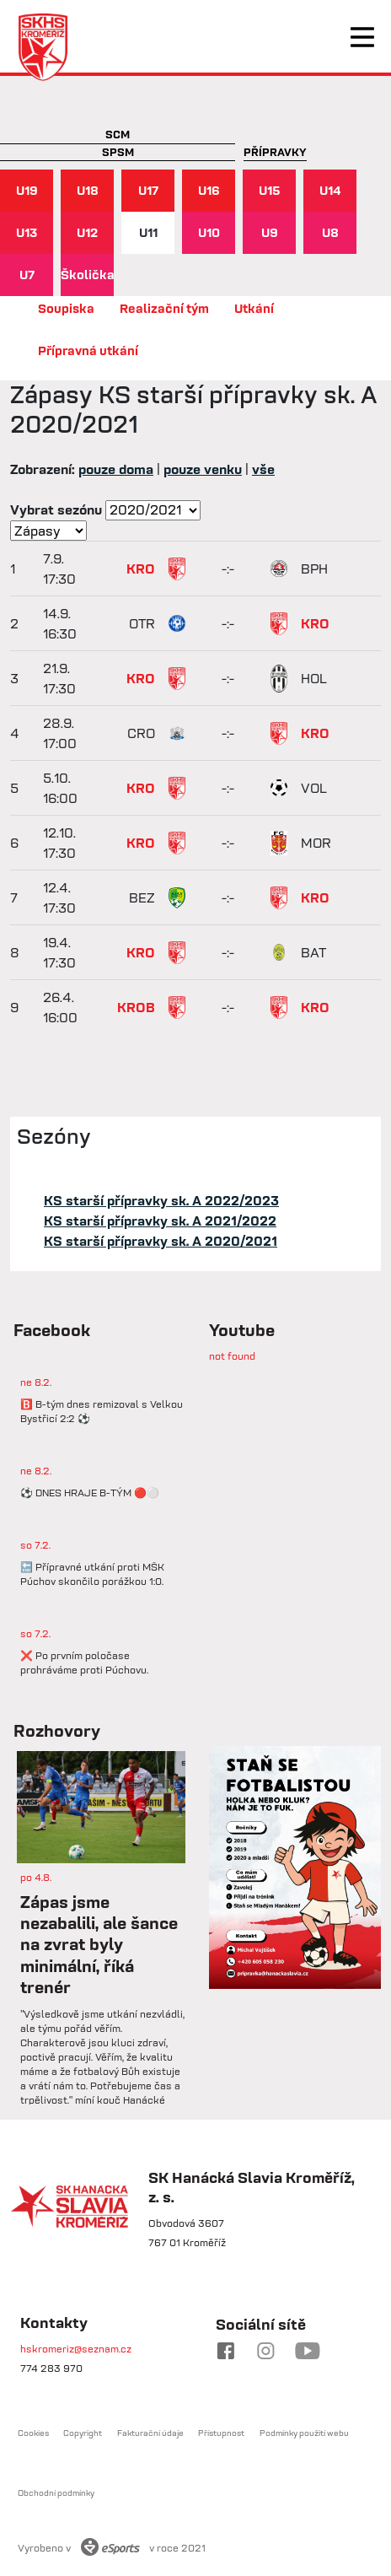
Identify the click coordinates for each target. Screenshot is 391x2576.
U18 (88, 190)
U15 (270, 190)
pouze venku (202, 469)
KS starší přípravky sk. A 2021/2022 (160, 1220)
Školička (87, 275)
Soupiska (66, 308)
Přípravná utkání (88, 350)
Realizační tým (164, 308)
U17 (148, 190)
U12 (87, 232)
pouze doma (115, 469)
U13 (26, 232)
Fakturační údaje (150, 2433)
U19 (27, 190)
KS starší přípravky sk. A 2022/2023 (161, 1200)
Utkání (254, 308)
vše (263, 469)
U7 (27, 275)
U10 (209, 232)
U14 (330, 190)
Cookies (33, 2433)
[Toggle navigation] (362, 37)
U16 (209, 190)
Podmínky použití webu (304, 2433)
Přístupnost (221, 2433)
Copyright (82, 2433)
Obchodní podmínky (56, 2492)
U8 (330, 232)
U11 (148, 232)
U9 (269, 232)
